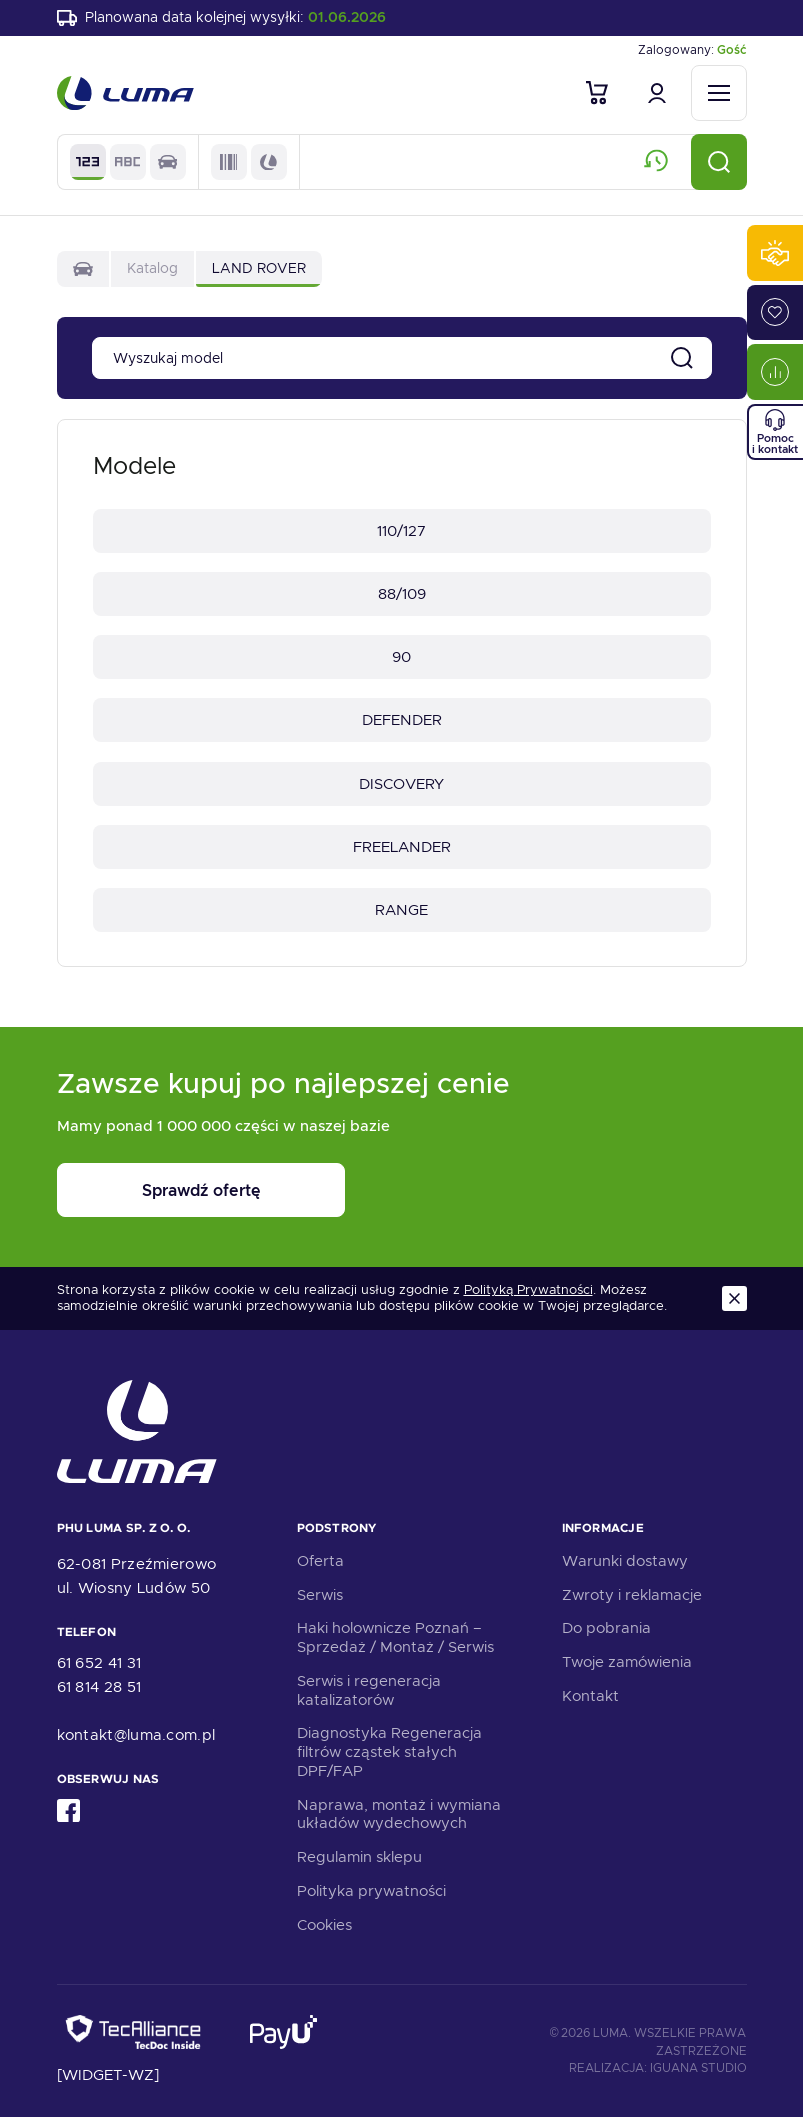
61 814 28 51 (99, 1695)
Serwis (320, 1602)
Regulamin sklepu (359, 1865)
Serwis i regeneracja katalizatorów (369, 1698)
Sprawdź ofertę (181, 1198)
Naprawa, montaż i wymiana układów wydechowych (399, 1821)
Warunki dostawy (625, 1569)
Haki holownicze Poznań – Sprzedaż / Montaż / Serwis (395, 1645)
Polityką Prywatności (528, 1298)
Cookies (324, 1932)
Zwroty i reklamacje (632, 1602)
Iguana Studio (698, 2076)
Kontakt (590, 1704)
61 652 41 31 (99, 1671)
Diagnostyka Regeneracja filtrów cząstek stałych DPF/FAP (389, 1760)
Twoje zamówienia (627, 1670)
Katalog (152, 270)
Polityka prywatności (371, 1899)
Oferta (320, 1569)
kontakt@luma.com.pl (136, 1743)
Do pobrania (606, 1636)
